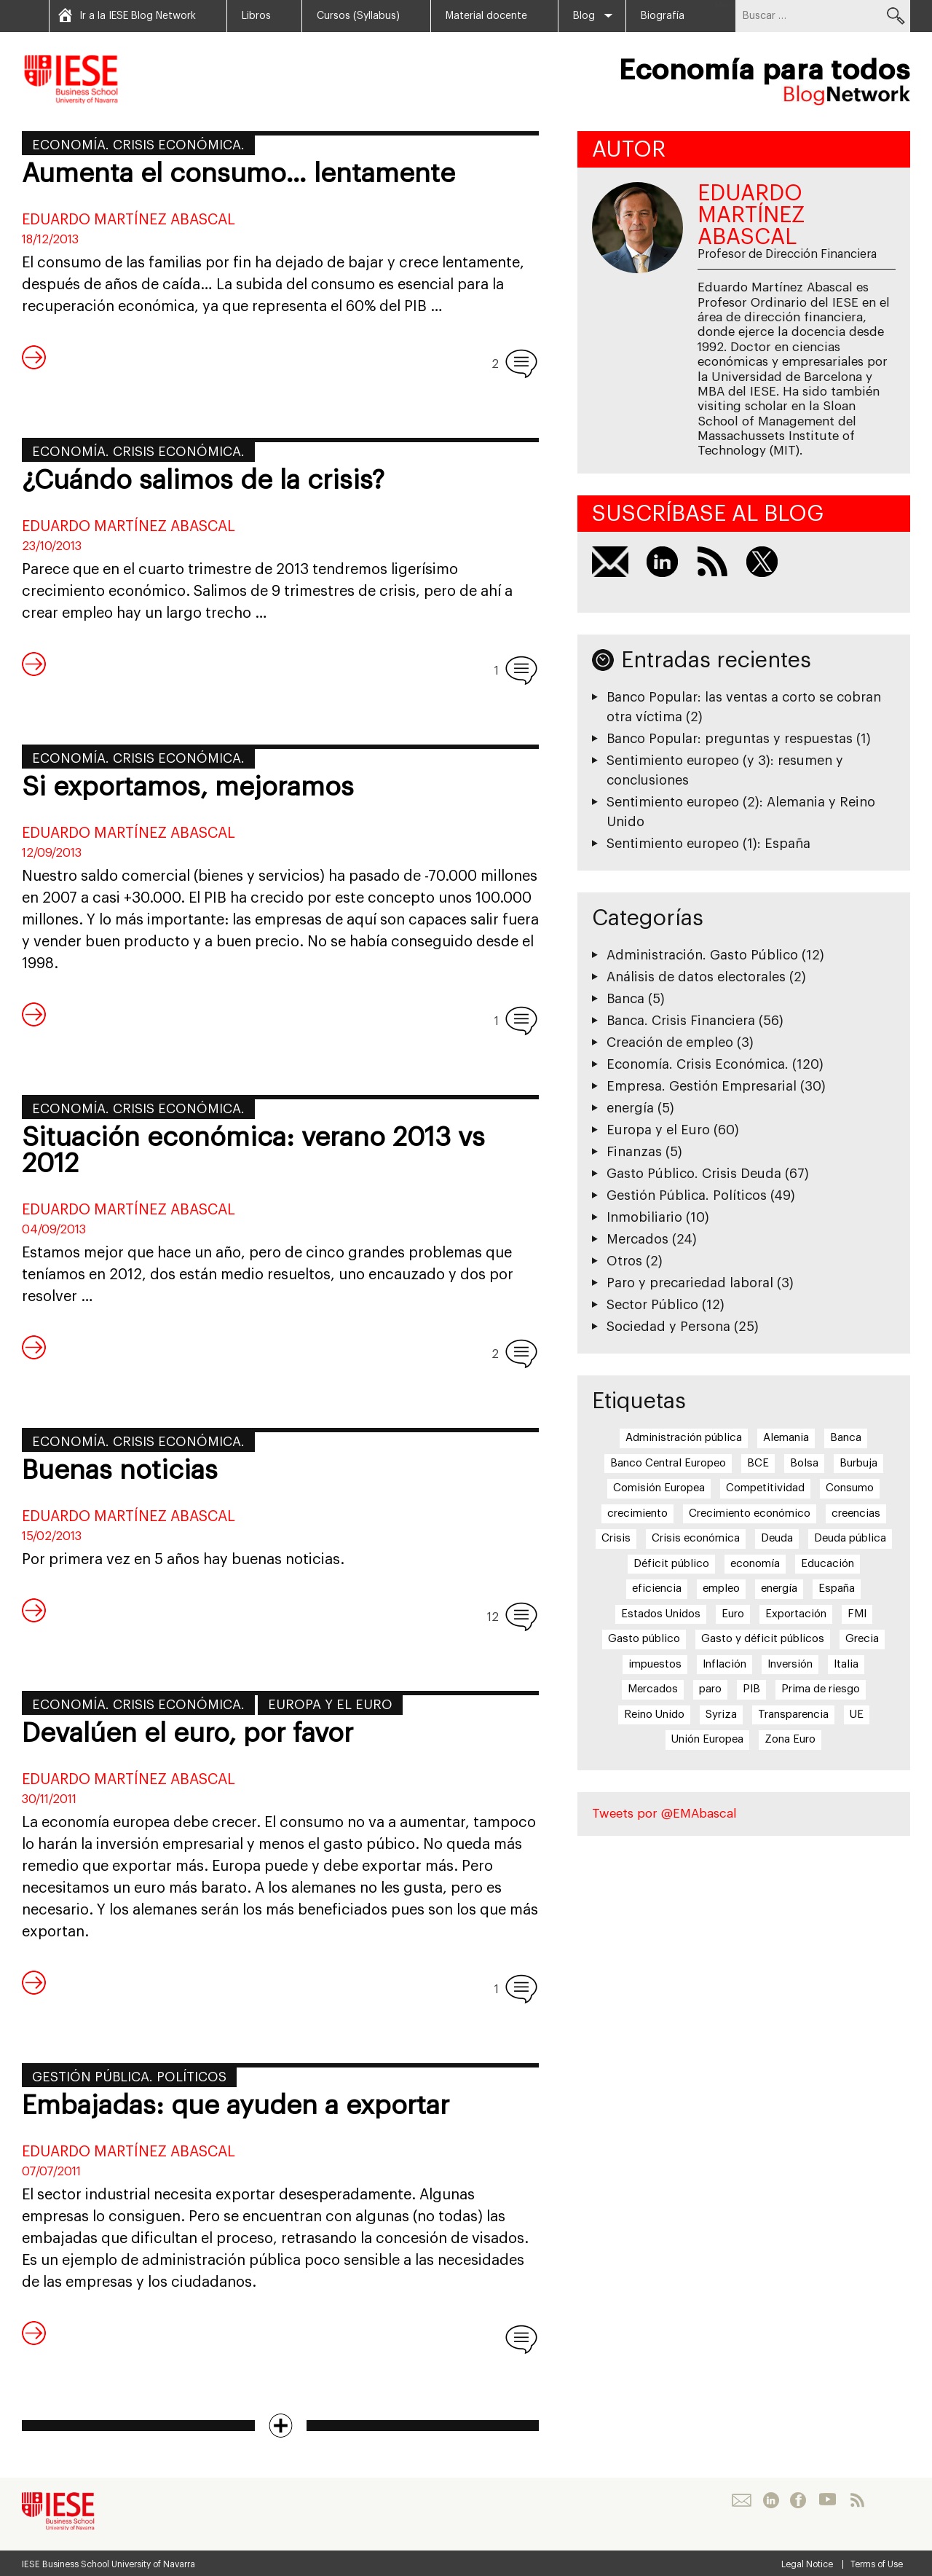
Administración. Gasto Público (702, 955)
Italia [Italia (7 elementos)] (846, 1664)
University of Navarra (153, 2564)
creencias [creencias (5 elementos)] (856, 1513)
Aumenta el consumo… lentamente (238, 174)
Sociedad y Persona (668, 1326)
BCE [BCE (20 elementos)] (758, 1463)
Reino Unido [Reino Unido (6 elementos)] (654, 1714)
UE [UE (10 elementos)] (857, 1714)
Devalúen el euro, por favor (187, 1734)
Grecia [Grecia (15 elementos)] (862, 1638)
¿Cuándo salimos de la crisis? (203, 481)
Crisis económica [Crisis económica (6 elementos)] (696, 1538)
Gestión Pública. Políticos (129, 2077)
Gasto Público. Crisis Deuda (694, 1173)
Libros (256, 16)
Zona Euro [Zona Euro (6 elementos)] (790, 1739)
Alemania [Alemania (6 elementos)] (786, 1437)
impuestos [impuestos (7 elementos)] (655, 1664)
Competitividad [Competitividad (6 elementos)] (765, 1488)
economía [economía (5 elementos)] (755, 1563)
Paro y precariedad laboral (690, 1282)
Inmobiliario (644, 1217)
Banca (625, 998)
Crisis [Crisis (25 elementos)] (616, 1538)
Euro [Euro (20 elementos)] (733, 1614)
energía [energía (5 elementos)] (779, 1588)
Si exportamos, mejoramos (188, 787)
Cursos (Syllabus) (358, 16)
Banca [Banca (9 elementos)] (845, 1437)
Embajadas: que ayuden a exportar (235, 2106)
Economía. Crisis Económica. (138, 145)
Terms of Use (876, 2564)
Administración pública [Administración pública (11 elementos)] (683, 1437)
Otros (624, 1261)
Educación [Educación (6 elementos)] (827, 1563)
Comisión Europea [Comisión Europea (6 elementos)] (659, 1488)
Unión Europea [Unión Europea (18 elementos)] (707, 1739)
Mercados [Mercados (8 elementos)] (653, 1689)
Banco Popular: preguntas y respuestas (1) (739, 738)
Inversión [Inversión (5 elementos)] (790, 1664)
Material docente (486, 16)
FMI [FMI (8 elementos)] (857, 1614)
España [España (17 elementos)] (836, 1588)
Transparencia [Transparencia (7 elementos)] (793, 1714)
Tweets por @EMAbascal (664, 1813)
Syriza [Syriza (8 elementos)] (721, 1714)
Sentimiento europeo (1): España (708, 843)
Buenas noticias (120, 1471)
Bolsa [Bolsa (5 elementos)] (804, 1463)
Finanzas (634, 1151)
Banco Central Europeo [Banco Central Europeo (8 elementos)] (668, 1463)
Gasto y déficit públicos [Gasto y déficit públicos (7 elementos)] (762, 1638)
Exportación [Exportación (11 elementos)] (795, 1614)
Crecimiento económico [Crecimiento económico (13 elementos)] (749, 1513)
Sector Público (652, 1304)
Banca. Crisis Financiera (681, 1020)
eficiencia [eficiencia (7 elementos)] (657, 1588)
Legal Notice (807, 2564)
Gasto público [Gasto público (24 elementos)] (644, 1638)
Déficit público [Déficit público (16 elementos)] (671, 1563)
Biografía (662, 16)
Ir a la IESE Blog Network (137, 16)
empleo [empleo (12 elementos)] (721, 1588)
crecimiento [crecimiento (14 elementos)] (637, 1513)
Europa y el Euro (330, 1704)
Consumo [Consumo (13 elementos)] (850, 1488)
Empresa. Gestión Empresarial (702, 1086)
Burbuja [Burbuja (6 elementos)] (858, 1463)
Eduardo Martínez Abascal (128, 220)
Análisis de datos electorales (696, 976)
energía (630, 1108)
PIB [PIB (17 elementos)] (751, 1689)
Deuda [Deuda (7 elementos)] (777, 1538)
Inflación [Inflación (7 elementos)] (724, 1664)
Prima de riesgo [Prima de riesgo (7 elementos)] (820, 1689)
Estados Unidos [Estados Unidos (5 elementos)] (660, 1614)
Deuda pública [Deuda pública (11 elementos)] (850, 1538)
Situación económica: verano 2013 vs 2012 (253, 1151)
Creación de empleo (670, 1042)
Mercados (637, 1239)
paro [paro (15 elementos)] (710, 1689)
